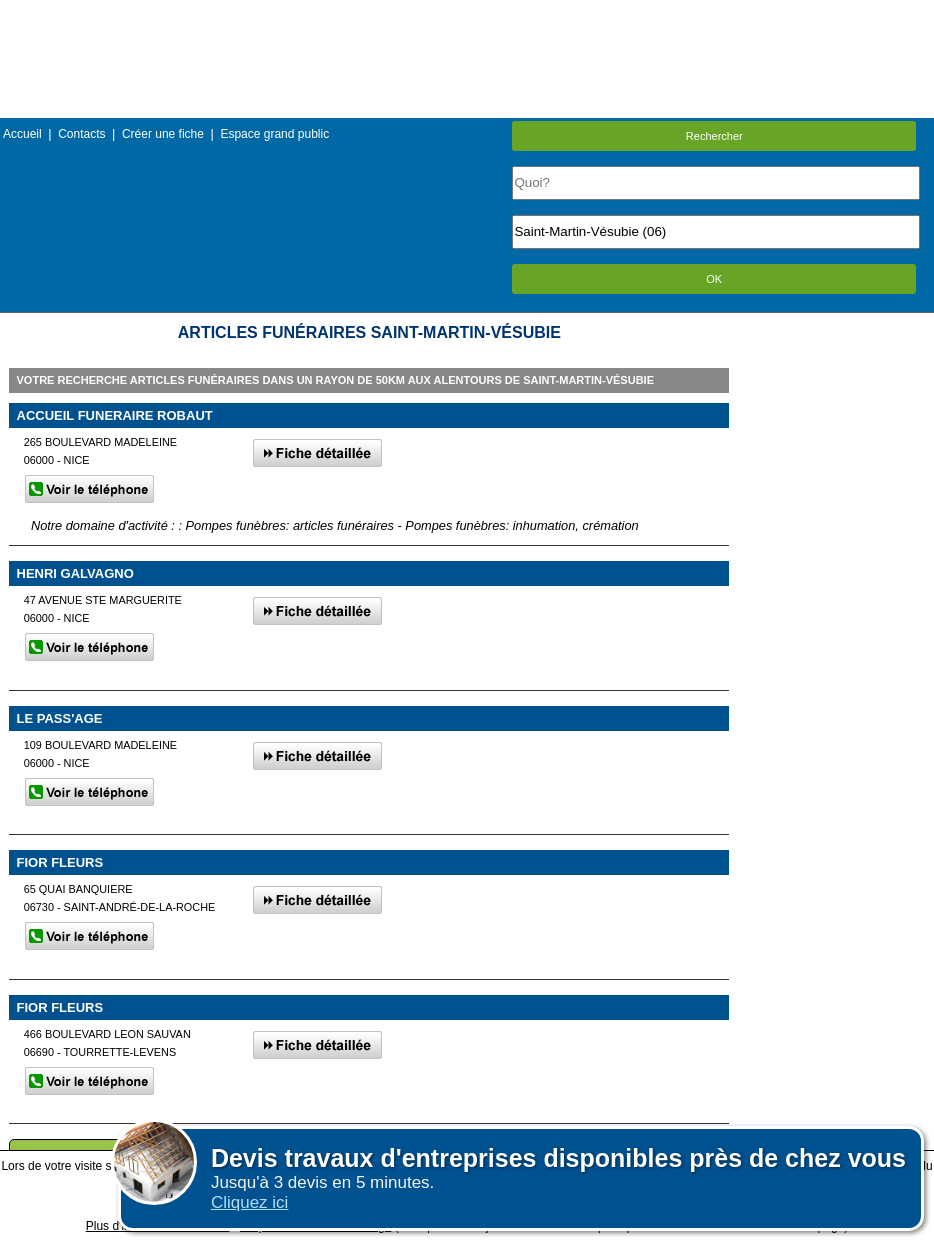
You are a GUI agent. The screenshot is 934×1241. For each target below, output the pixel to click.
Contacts (81, 134)
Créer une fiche (163, 134)
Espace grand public (274, 134)
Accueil (22, 134)
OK (714, 279)
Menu (467, 14)
